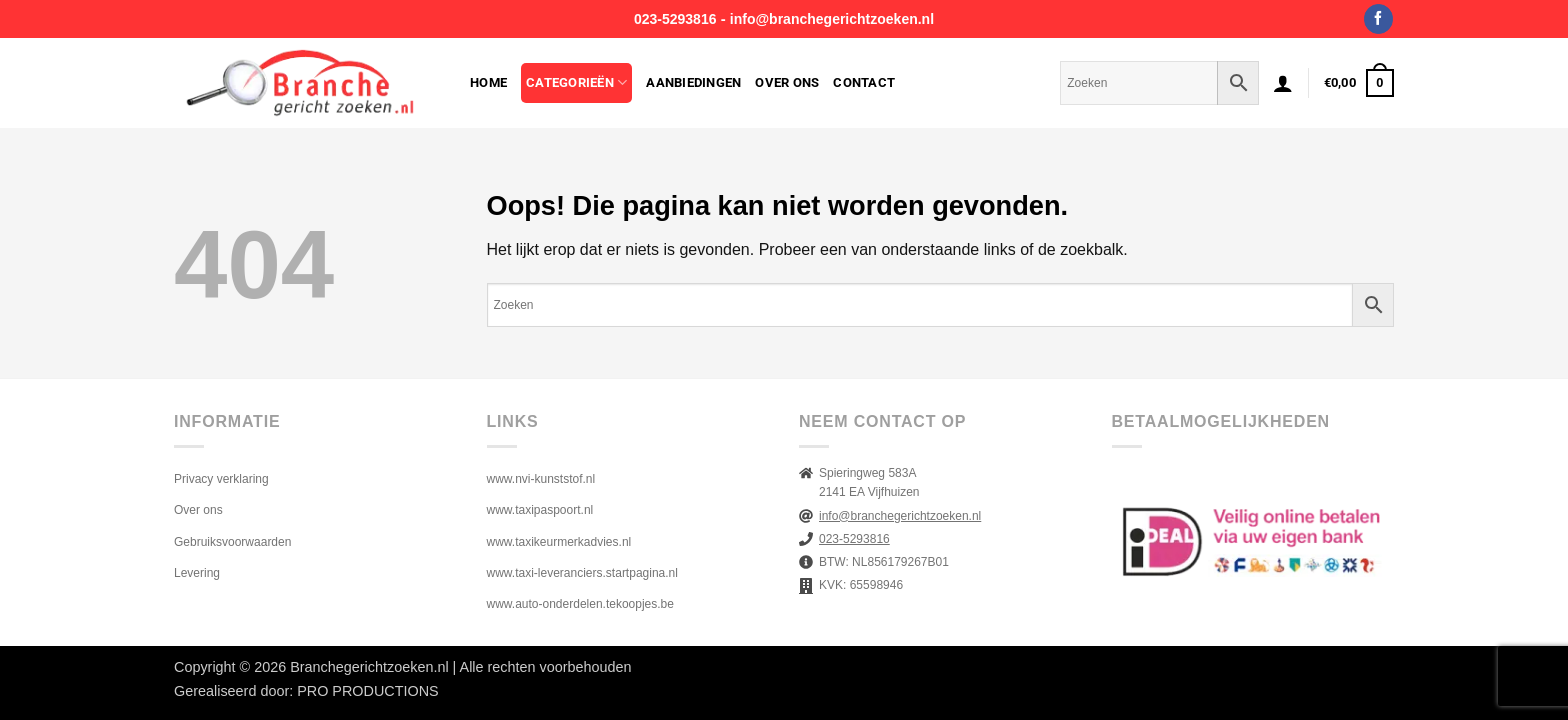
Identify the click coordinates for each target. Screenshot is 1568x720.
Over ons (787, 82)
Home (488, 82)
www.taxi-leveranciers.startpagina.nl (582, 573)
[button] (1283, 83)
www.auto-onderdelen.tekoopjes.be (580, 604)
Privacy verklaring (221, 479)
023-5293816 (675, 19)
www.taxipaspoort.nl (540, 510)
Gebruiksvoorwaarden (232, 542)
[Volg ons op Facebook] (1378, 19)
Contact (864, 82)
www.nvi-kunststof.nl (541, 479)
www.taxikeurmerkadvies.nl (559, 542)
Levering (197, 573)
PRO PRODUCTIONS (368, 691)
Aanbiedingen (693, 82)
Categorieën (576, 82)
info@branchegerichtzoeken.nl (832, 19)
